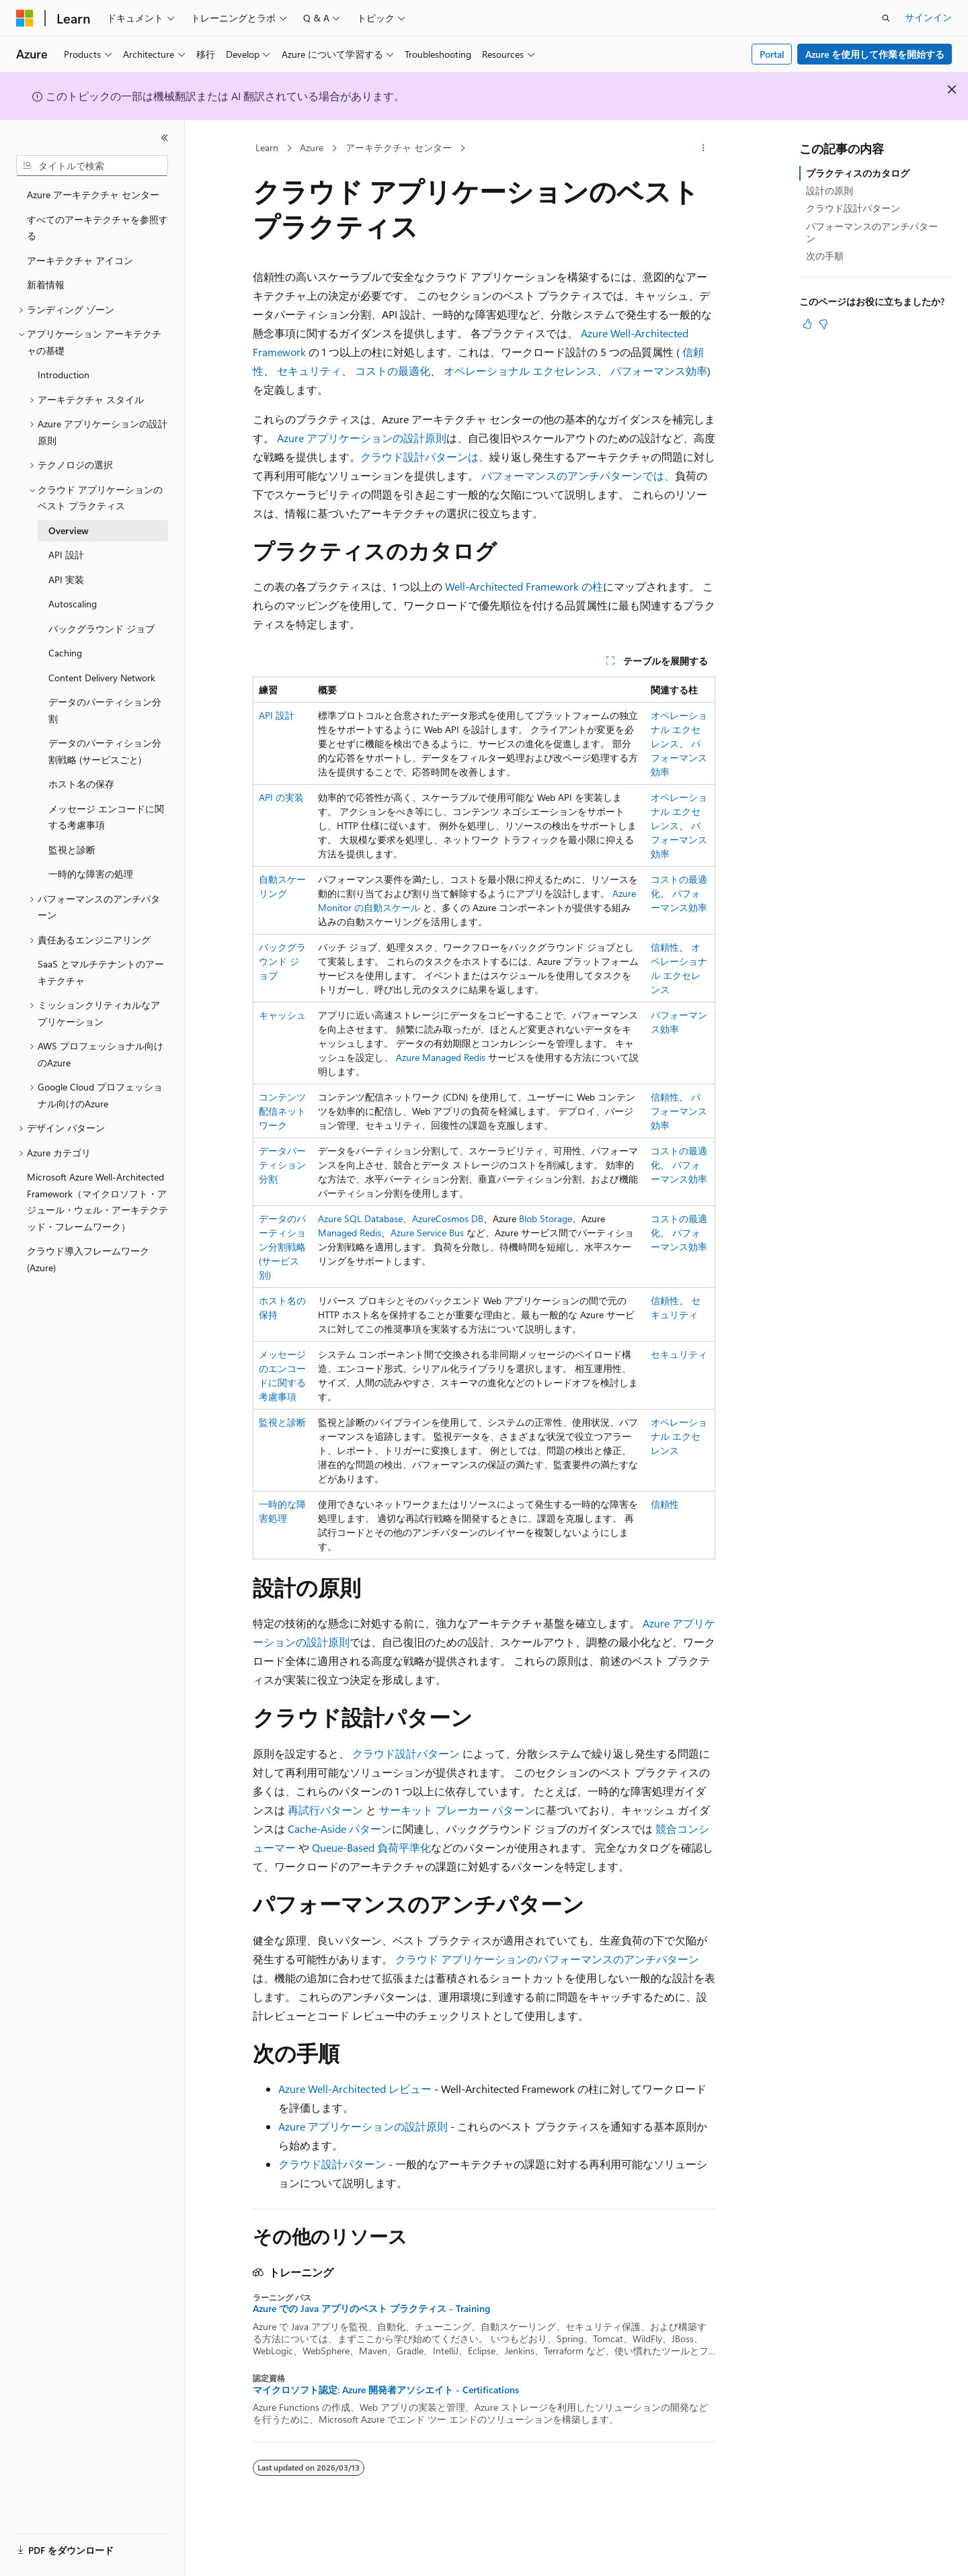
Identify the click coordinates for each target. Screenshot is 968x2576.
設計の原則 (829, 190)
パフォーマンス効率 (658, 370)
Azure (311, 147)
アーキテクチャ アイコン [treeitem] (80, 260)
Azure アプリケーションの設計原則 (361, 438)
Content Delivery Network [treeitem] (101, 677)
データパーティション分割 (282, 1164)
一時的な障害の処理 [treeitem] (90, 873)
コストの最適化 (392, 370)
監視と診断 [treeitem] (71, 849)
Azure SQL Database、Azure (377, 1218)
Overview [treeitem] (68, 530)
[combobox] (92, 166)
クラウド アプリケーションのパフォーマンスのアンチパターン (547, 1959)
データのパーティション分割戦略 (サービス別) (282, 1246)
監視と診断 (282, 1422)
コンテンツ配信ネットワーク (282, 1110)
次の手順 (825, 255)
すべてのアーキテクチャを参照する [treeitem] (97, 228)
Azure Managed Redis (440, 1057)
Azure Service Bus (427, 1232)
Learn (266, 147)
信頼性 (665, 947)
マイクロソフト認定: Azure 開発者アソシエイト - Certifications (386, 2390)
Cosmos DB (459, 1218)
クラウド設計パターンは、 (424, 456)
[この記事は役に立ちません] (823, 324)
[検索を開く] (886, 18)
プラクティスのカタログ (858, 173)
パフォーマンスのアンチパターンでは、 (578, 475)
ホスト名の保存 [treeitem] (81, 783)
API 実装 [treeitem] (66, 579)
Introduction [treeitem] (63, 374)
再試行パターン (325, 1810)
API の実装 (281, 797)
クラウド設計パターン (406, 1753)
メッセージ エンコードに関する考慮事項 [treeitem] (106, 817)
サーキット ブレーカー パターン (457, 1810)
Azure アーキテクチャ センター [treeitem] (93, 194)
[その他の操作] (703, 148)
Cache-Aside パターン (340, 1828)
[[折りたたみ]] (165, 138)
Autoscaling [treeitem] (72, 603)
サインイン (928, 17)
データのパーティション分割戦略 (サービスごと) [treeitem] (104, 751)
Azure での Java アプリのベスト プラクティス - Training (371, 2309)
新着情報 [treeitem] (46, 284)
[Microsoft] (25, 18)
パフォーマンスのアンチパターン (872, 232)
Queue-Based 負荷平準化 (371, 1847)
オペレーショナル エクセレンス (520, 370)
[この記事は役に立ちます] (807, 324)
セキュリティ (309, 370)
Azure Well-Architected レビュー (355, 2088)
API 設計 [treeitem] (66, 554)
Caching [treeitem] (65, 652)
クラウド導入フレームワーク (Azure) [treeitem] (88, 1259)
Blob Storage (545, 1218)
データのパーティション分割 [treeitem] (104, 710)
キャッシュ (282, 1014)
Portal (772, 54)
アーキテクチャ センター (399, 147)
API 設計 (276, 715)
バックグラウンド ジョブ (282, 961)
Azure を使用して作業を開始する (874, 54)
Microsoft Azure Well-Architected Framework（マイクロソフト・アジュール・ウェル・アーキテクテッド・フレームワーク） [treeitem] (97, 1201)
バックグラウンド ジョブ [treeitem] (101, 628)
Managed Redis (349, 1232)
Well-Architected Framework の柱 (524, 586)
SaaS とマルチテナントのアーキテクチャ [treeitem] (101, 972)
